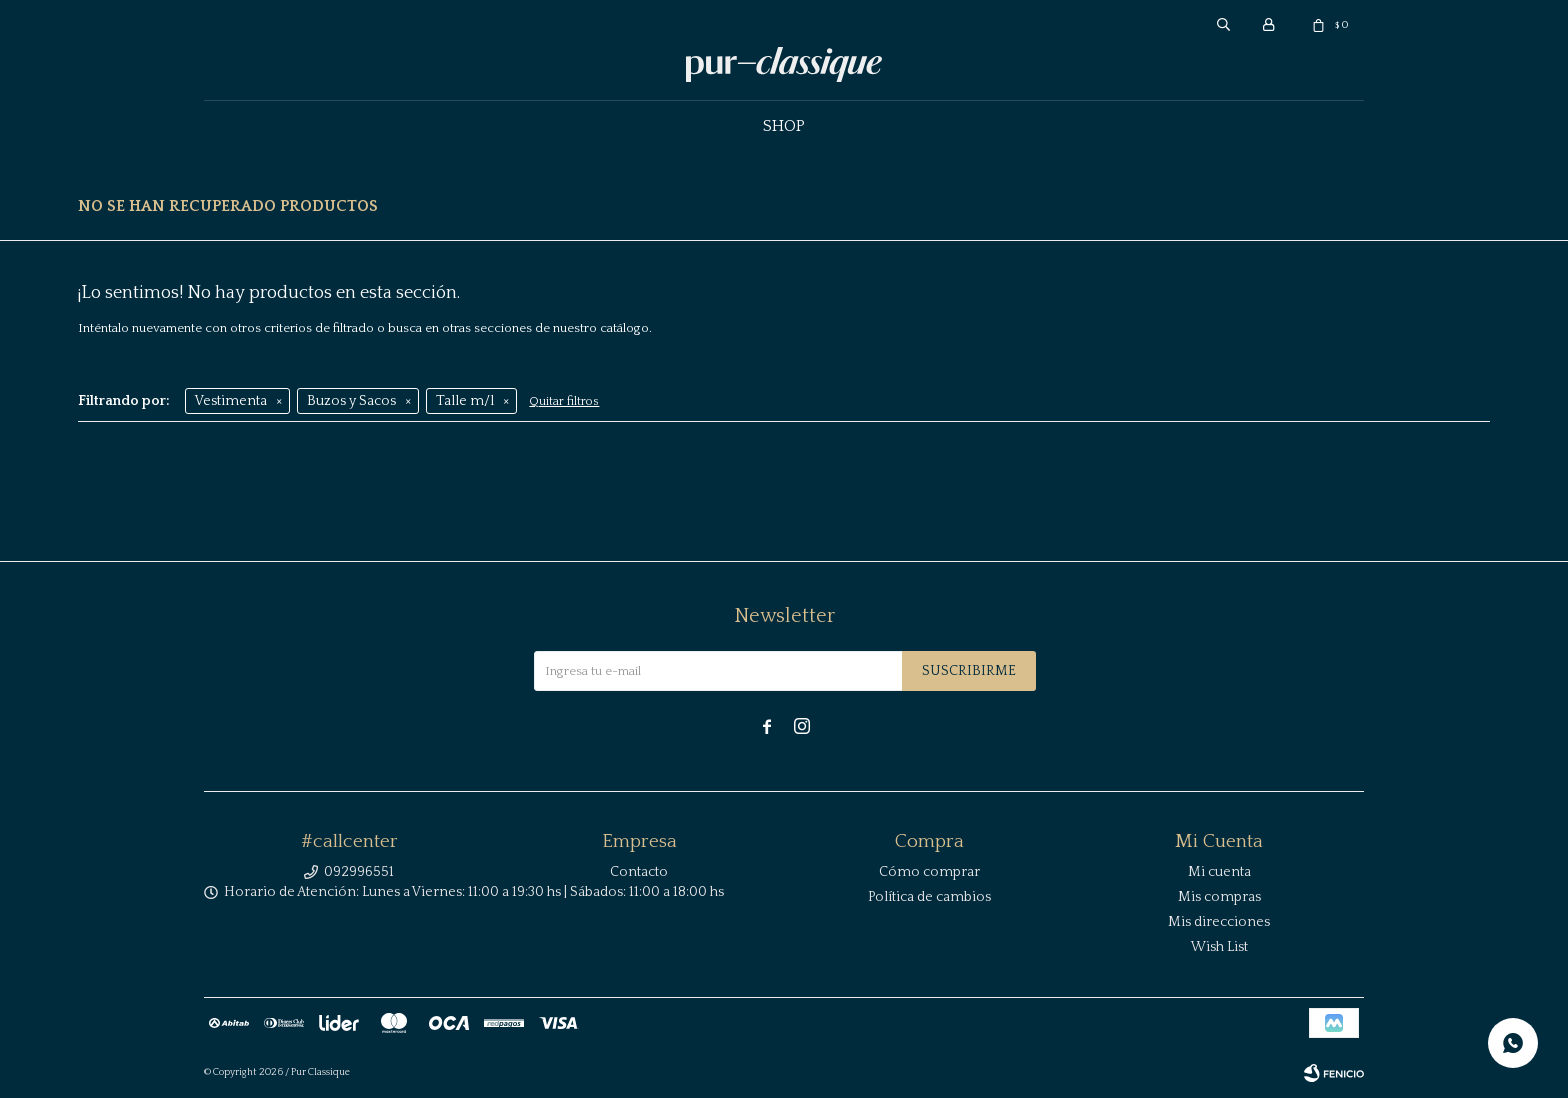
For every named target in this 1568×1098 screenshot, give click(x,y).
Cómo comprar (929, 872)
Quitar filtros (564, 401)
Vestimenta (231, 401)
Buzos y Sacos (351, 401)
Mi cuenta (1219, 872)
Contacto (639, 872)
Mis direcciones (1219, 922)
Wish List (1219, 947)
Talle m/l (465, 401)
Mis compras (1219, 897)
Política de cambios (929, 897)
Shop (784, 126)
